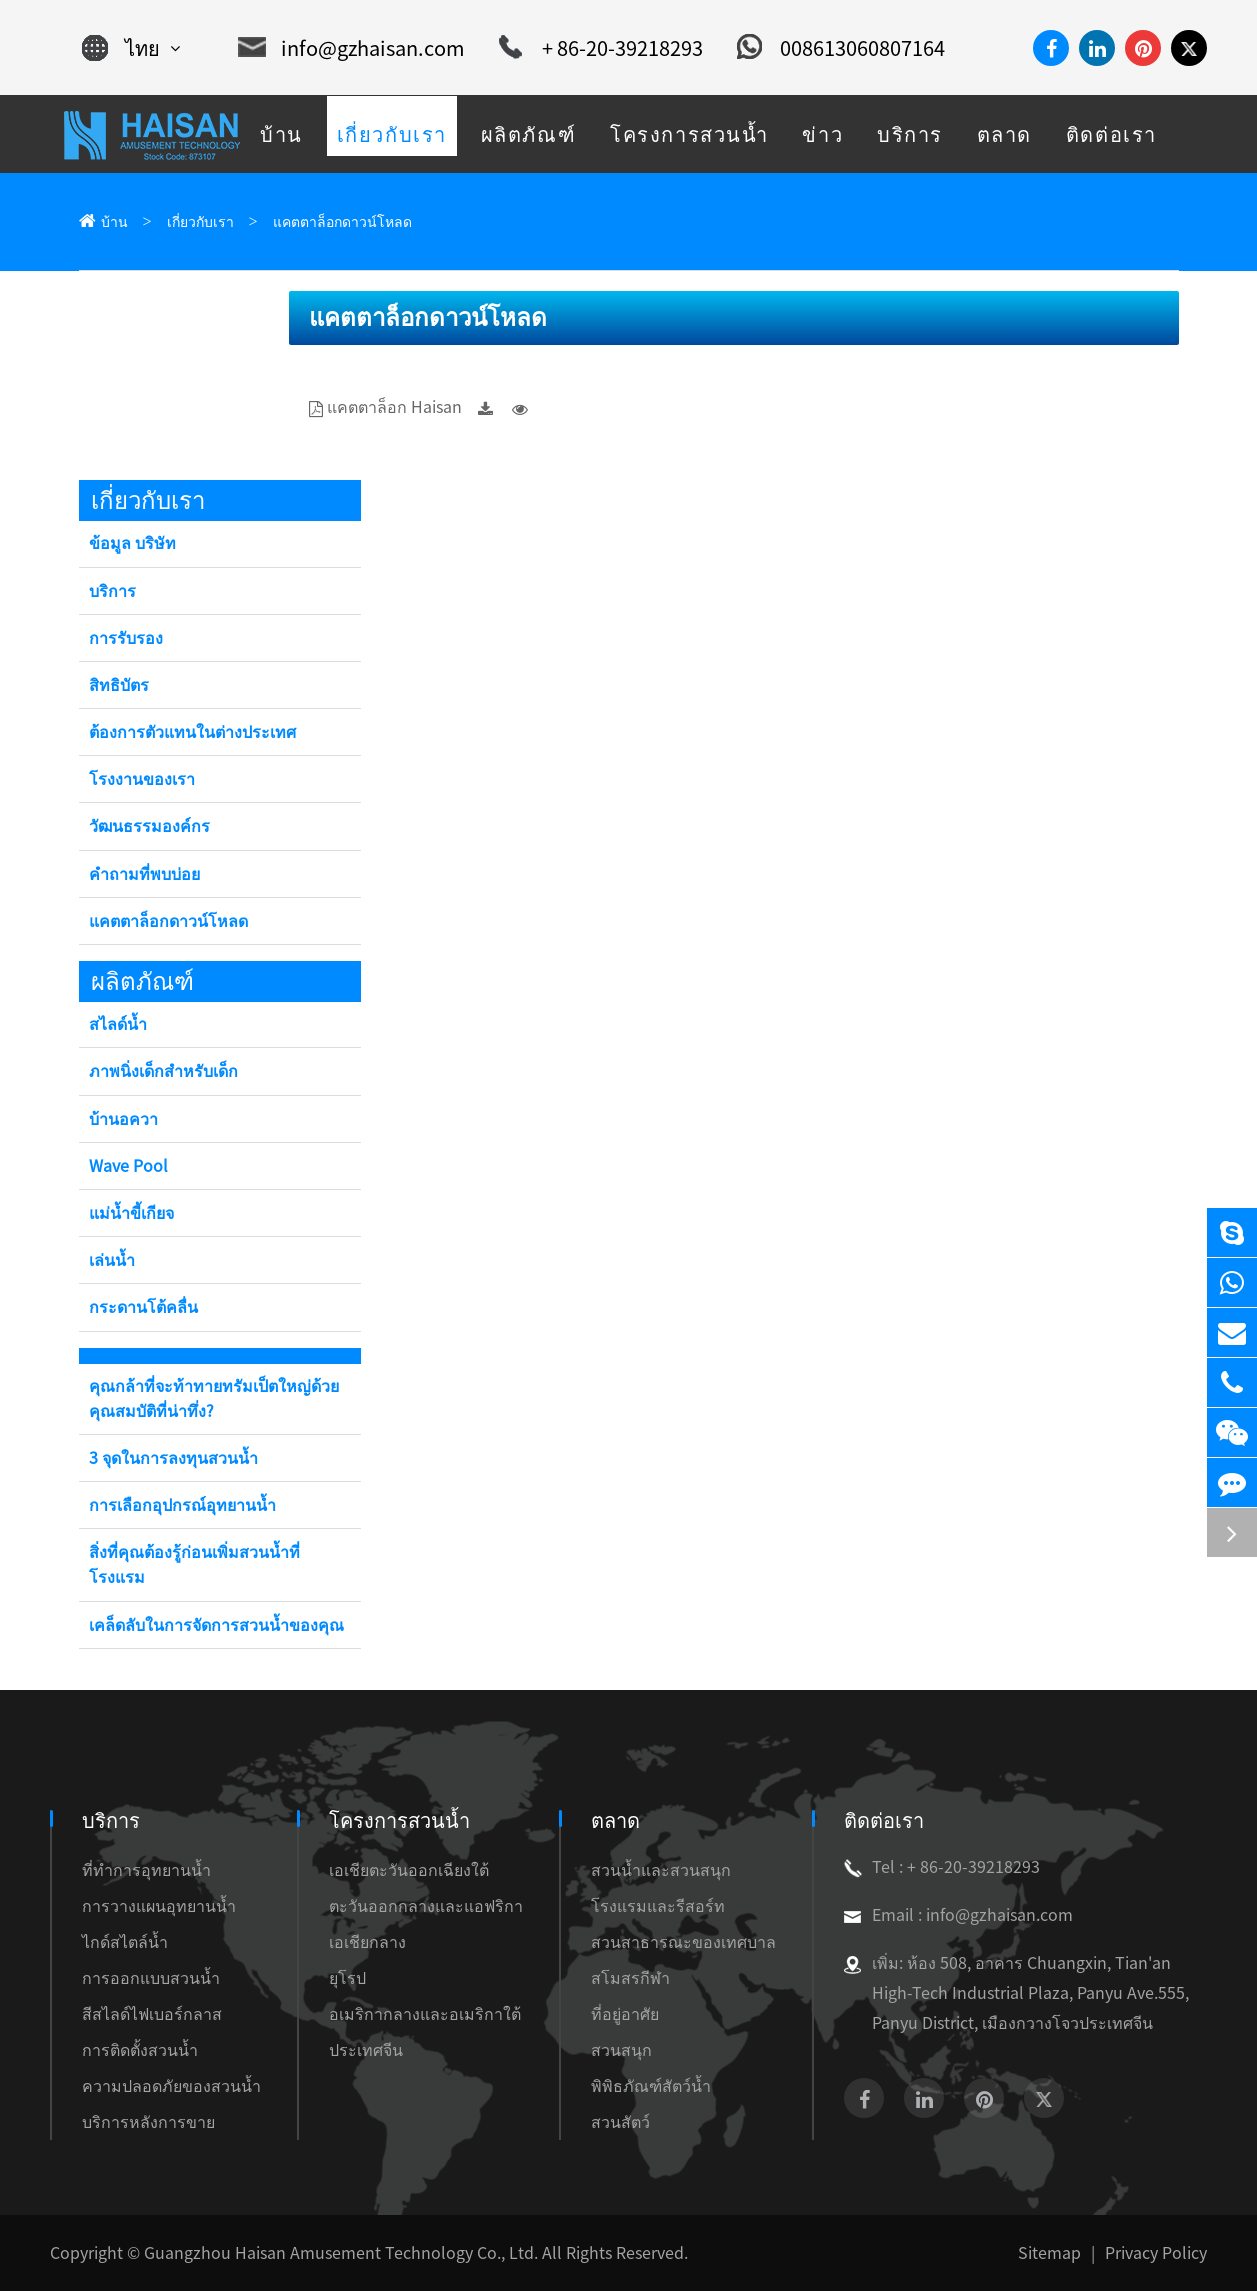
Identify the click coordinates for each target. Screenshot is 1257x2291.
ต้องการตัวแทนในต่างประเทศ (192, 732)
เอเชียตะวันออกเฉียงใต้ (409, 1870)
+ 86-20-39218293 (601, 48)
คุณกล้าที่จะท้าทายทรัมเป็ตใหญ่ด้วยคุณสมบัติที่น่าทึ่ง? (214, 1398)
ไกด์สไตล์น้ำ (125, 1942)
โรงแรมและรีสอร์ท (658, 1906)
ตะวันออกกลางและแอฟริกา (426, 1906)
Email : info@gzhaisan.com (958, 1915)
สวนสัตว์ (620, 2122)
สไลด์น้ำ (118, 1024)
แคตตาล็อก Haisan (394, 407)
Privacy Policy (1156, 2253)
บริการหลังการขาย (148, 2122)
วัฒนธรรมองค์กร (149, 826)
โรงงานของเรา (142, 779)
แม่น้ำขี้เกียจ (131, 1213)
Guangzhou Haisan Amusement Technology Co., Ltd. (341, 2253)
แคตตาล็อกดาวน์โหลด (342, 222)
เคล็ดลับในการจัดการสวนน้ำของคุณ (216, 1625)
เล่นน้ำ (112, 1260)
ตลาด (615, 1820)
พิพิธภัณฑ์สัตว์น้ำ (651, 2086)
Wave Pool (128, 1166)
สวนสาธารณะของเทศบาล (683, 1942)
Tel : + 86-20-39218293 (942, 1867)
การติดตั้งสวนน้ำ (140, 2050)
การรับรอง (126, 638)
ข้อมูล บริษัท (132, 543)
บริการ (112, 591)
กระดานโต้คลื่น (143, 1307)
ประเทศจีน (366, 2050)
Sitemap (1049, 2253)
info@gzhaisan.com (351, 48)
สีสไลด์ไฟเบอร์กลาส (152, 2014)
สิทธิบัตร (119, 685)
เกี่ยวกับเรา (200, 222)
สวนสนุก (621, 2050)
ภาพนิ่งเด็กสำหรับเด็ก (163, 1071)
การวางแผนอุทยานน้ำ (159, 1906)
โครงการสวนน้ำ (399, 1820)
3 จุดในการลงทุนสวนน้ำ (173, 1458)
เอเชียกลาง (367, 1942)
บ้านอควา (123, 1119)
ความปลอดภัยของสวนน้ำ (171, 2086)
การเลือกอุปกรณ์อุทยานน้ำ (182, 1505)
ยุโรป (347, 1978)
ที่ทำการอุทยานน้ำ (146, 1870)
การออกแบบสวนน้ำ (151, 1978)
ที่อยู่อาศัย (625, 2014)
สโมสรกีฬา (630, 1978)
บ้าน (114, 222)
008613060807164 (841, 48)
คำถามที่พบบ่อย (144, 874)
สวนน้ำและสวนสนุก (661, 1870)
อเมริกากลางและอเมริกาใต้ (425, 2014)
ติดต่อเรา (884, 1820)
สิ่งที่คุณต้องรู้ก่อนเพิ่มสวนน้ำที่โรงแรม (194, 1564)
